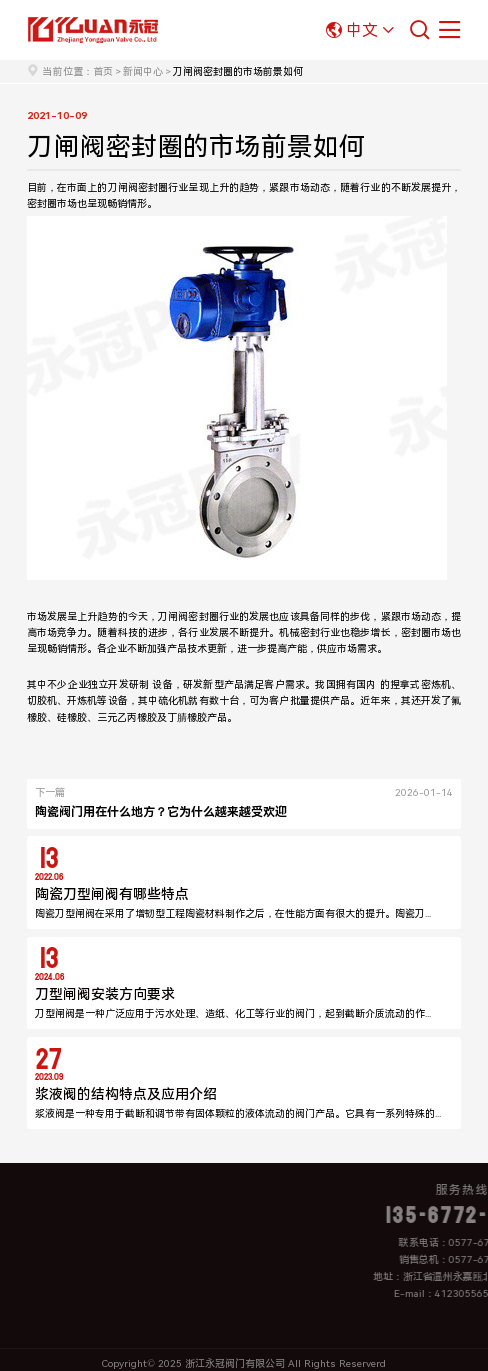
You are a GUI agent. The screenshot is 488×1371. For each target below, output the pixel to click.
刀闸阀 (123, 187)
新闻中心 (143, 71)
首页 (103, 71)
